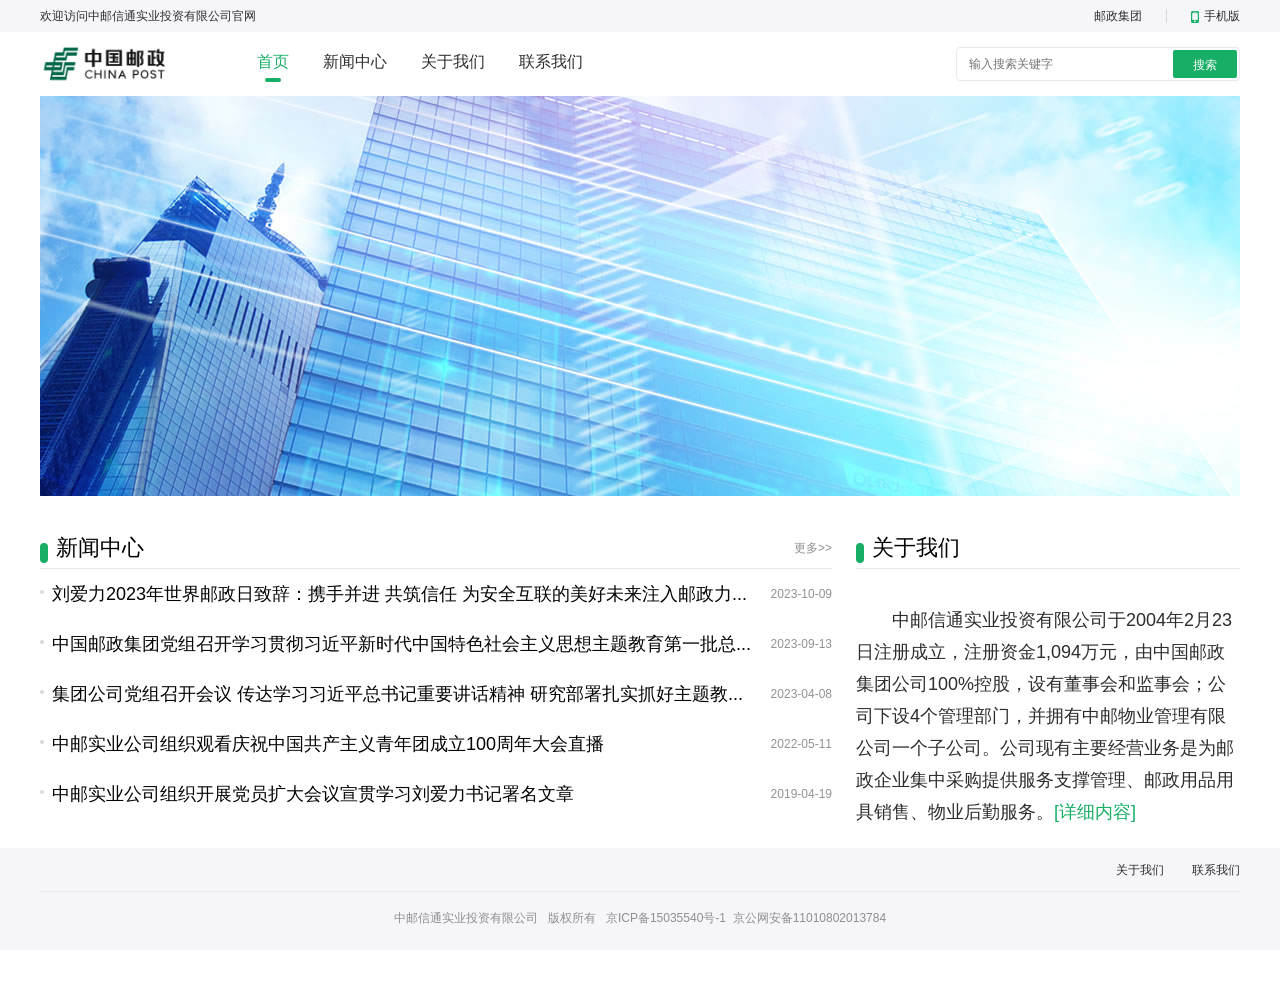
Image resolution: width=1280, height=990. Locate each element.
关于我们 (453, 61)
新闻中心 (355, 61)
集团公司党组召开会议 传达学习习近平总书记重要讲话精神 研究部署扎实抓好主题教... (397, 694)
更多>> (813, 548)
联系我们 (551, 61)
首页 (273, 61)
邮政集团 (1118, 16)
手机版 (1215, 16)
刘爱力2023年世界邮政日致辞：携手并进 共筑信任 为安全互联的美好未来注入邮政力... (399, 594)
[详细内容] (1095, 812)
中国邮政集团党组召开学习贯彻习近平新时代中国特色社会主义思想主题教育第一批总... (401, 644)
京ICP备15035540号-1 (666, 918)
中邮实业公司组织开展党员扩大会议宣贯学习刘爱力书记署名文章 (313, 794)
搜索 (1205, 65)
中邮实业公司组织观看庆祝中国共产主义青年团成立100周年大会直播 (328, 744)
